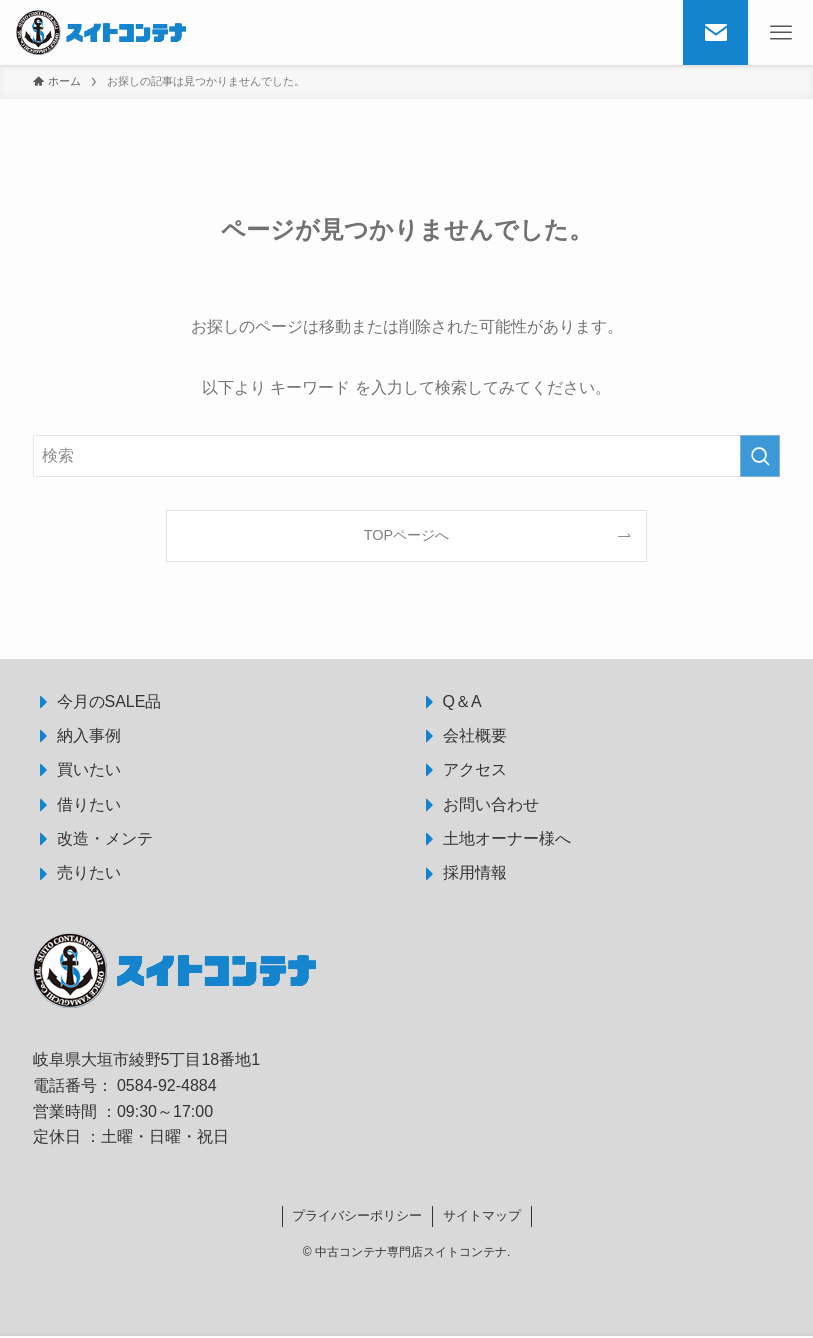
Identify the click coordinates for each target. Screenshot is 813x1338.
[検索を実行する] (760, 456)
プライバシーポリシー (357, 1215)
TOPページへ (406, 535)
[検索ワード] (407, 456)
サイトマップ (482, 1215)
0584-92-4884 (167, 1085)
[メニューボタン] (780, 32)
